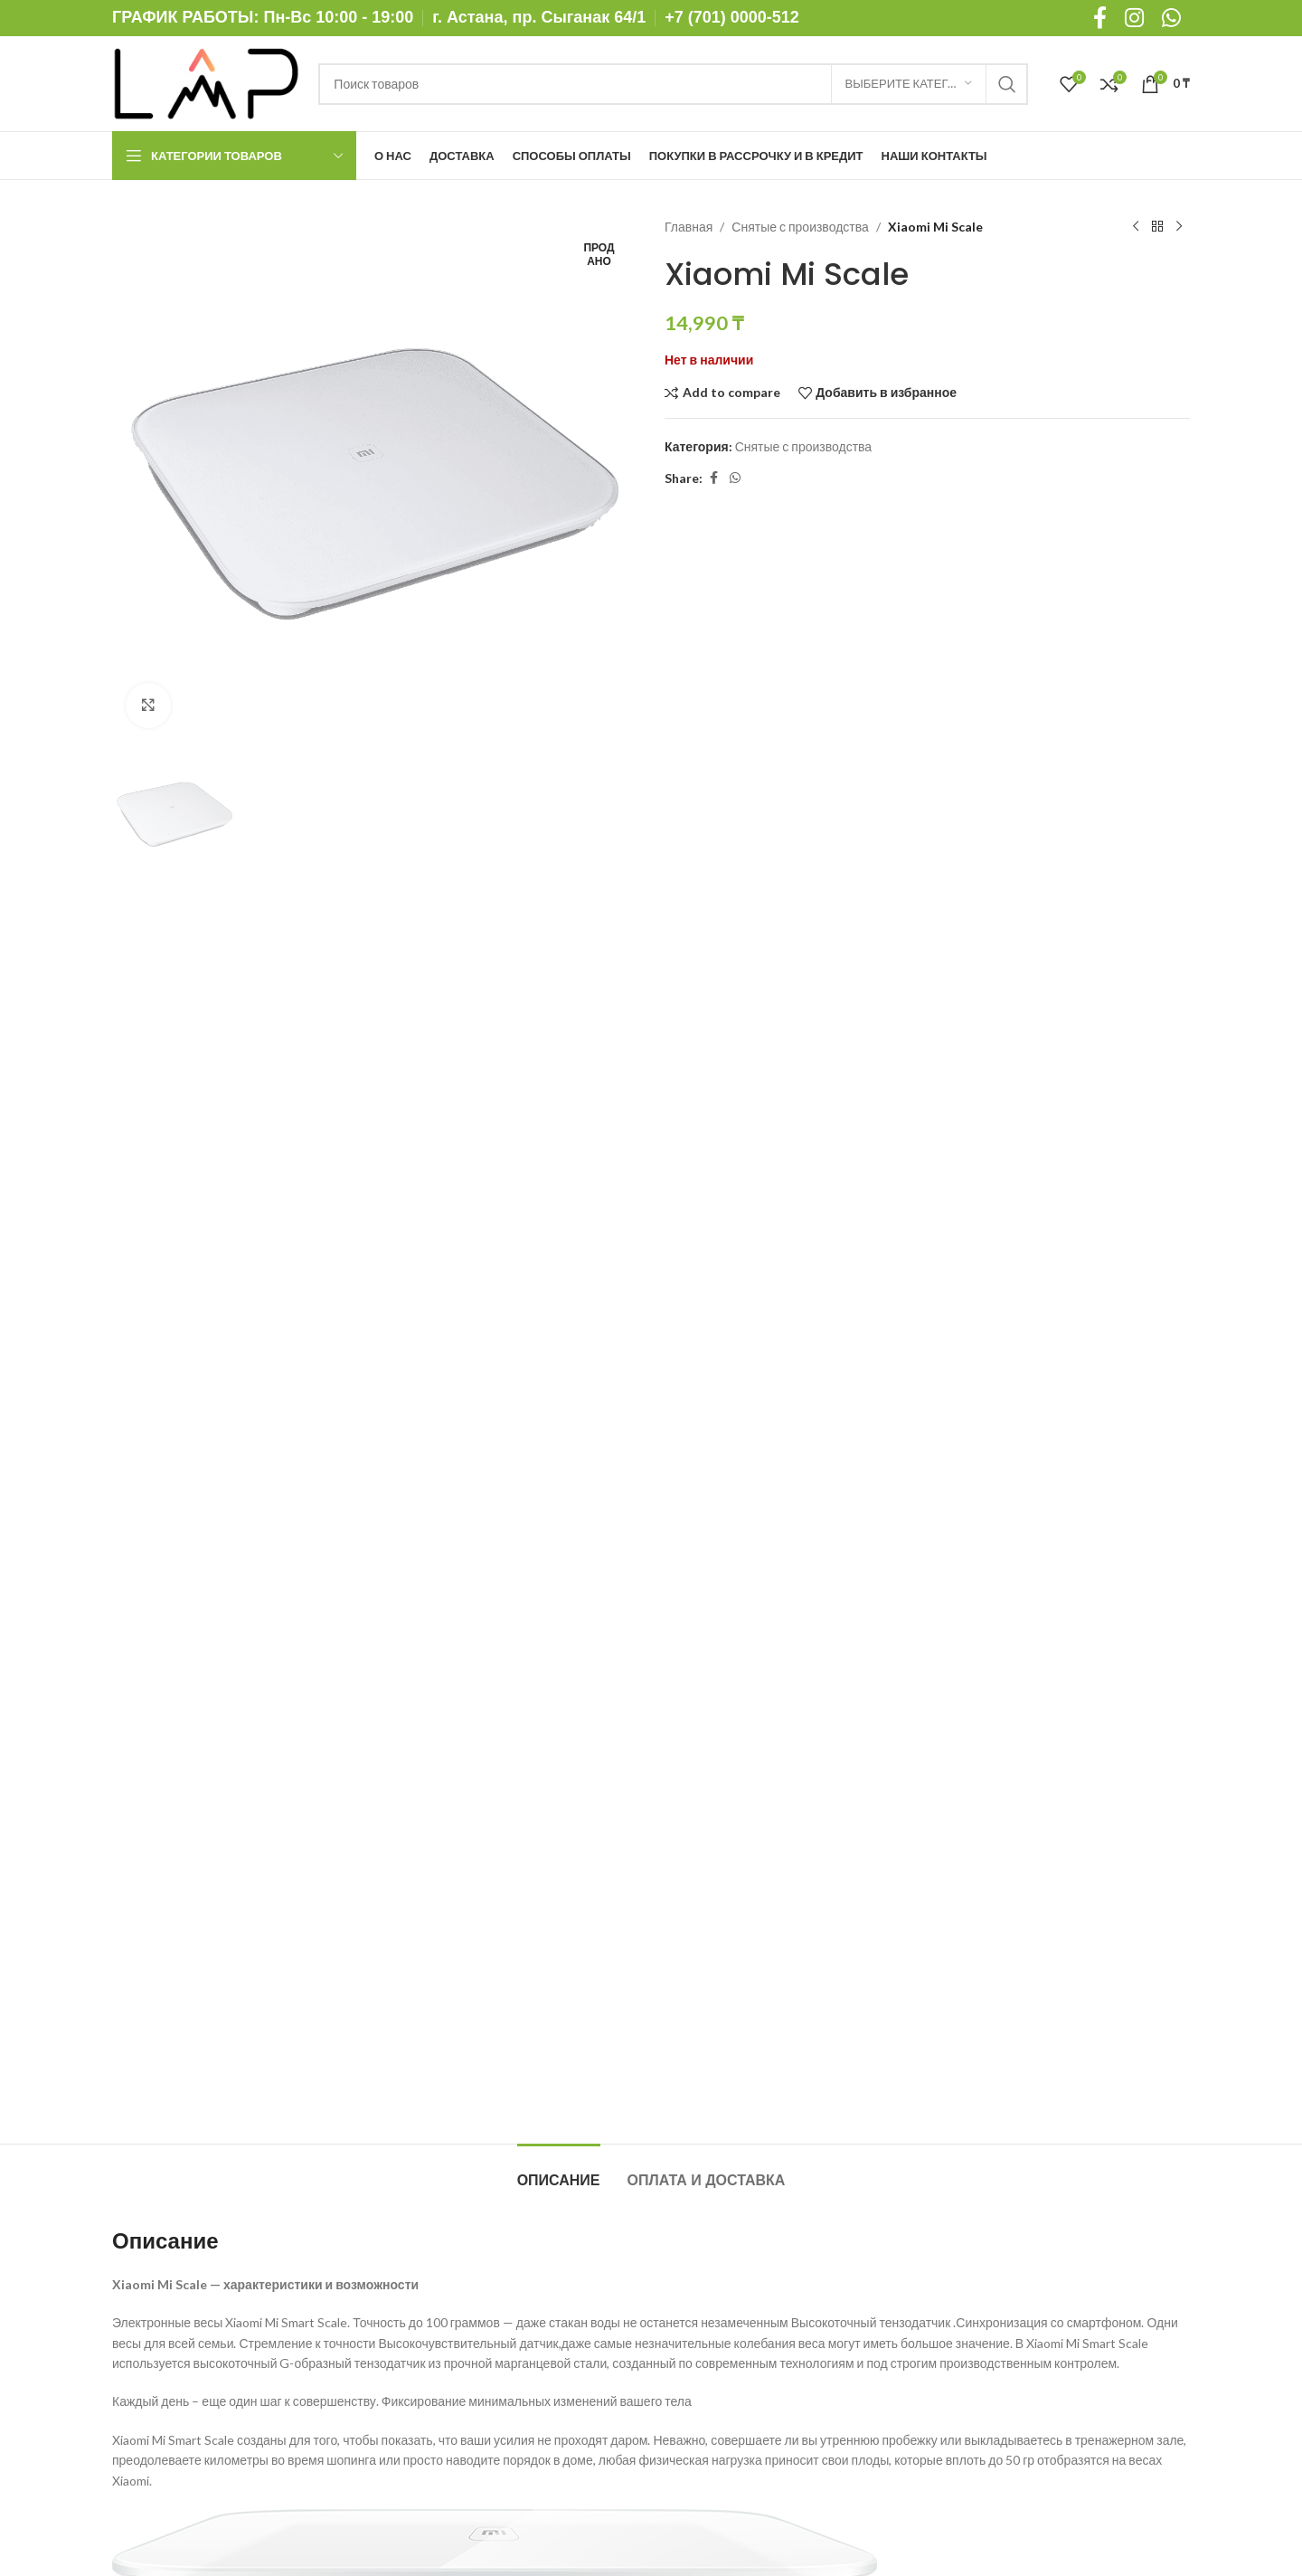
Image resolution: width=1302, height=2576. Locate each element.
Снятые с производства (799, 226)
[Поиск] (672, 84)
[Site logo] (206, 82)
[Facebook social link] (713, 478)
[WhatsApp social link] (735, 478)
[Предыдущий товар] (1135, 227)
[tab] (558, 2171)
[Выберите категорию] (908, 84)
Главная (688, 226)
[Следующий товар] (1179, 227)
